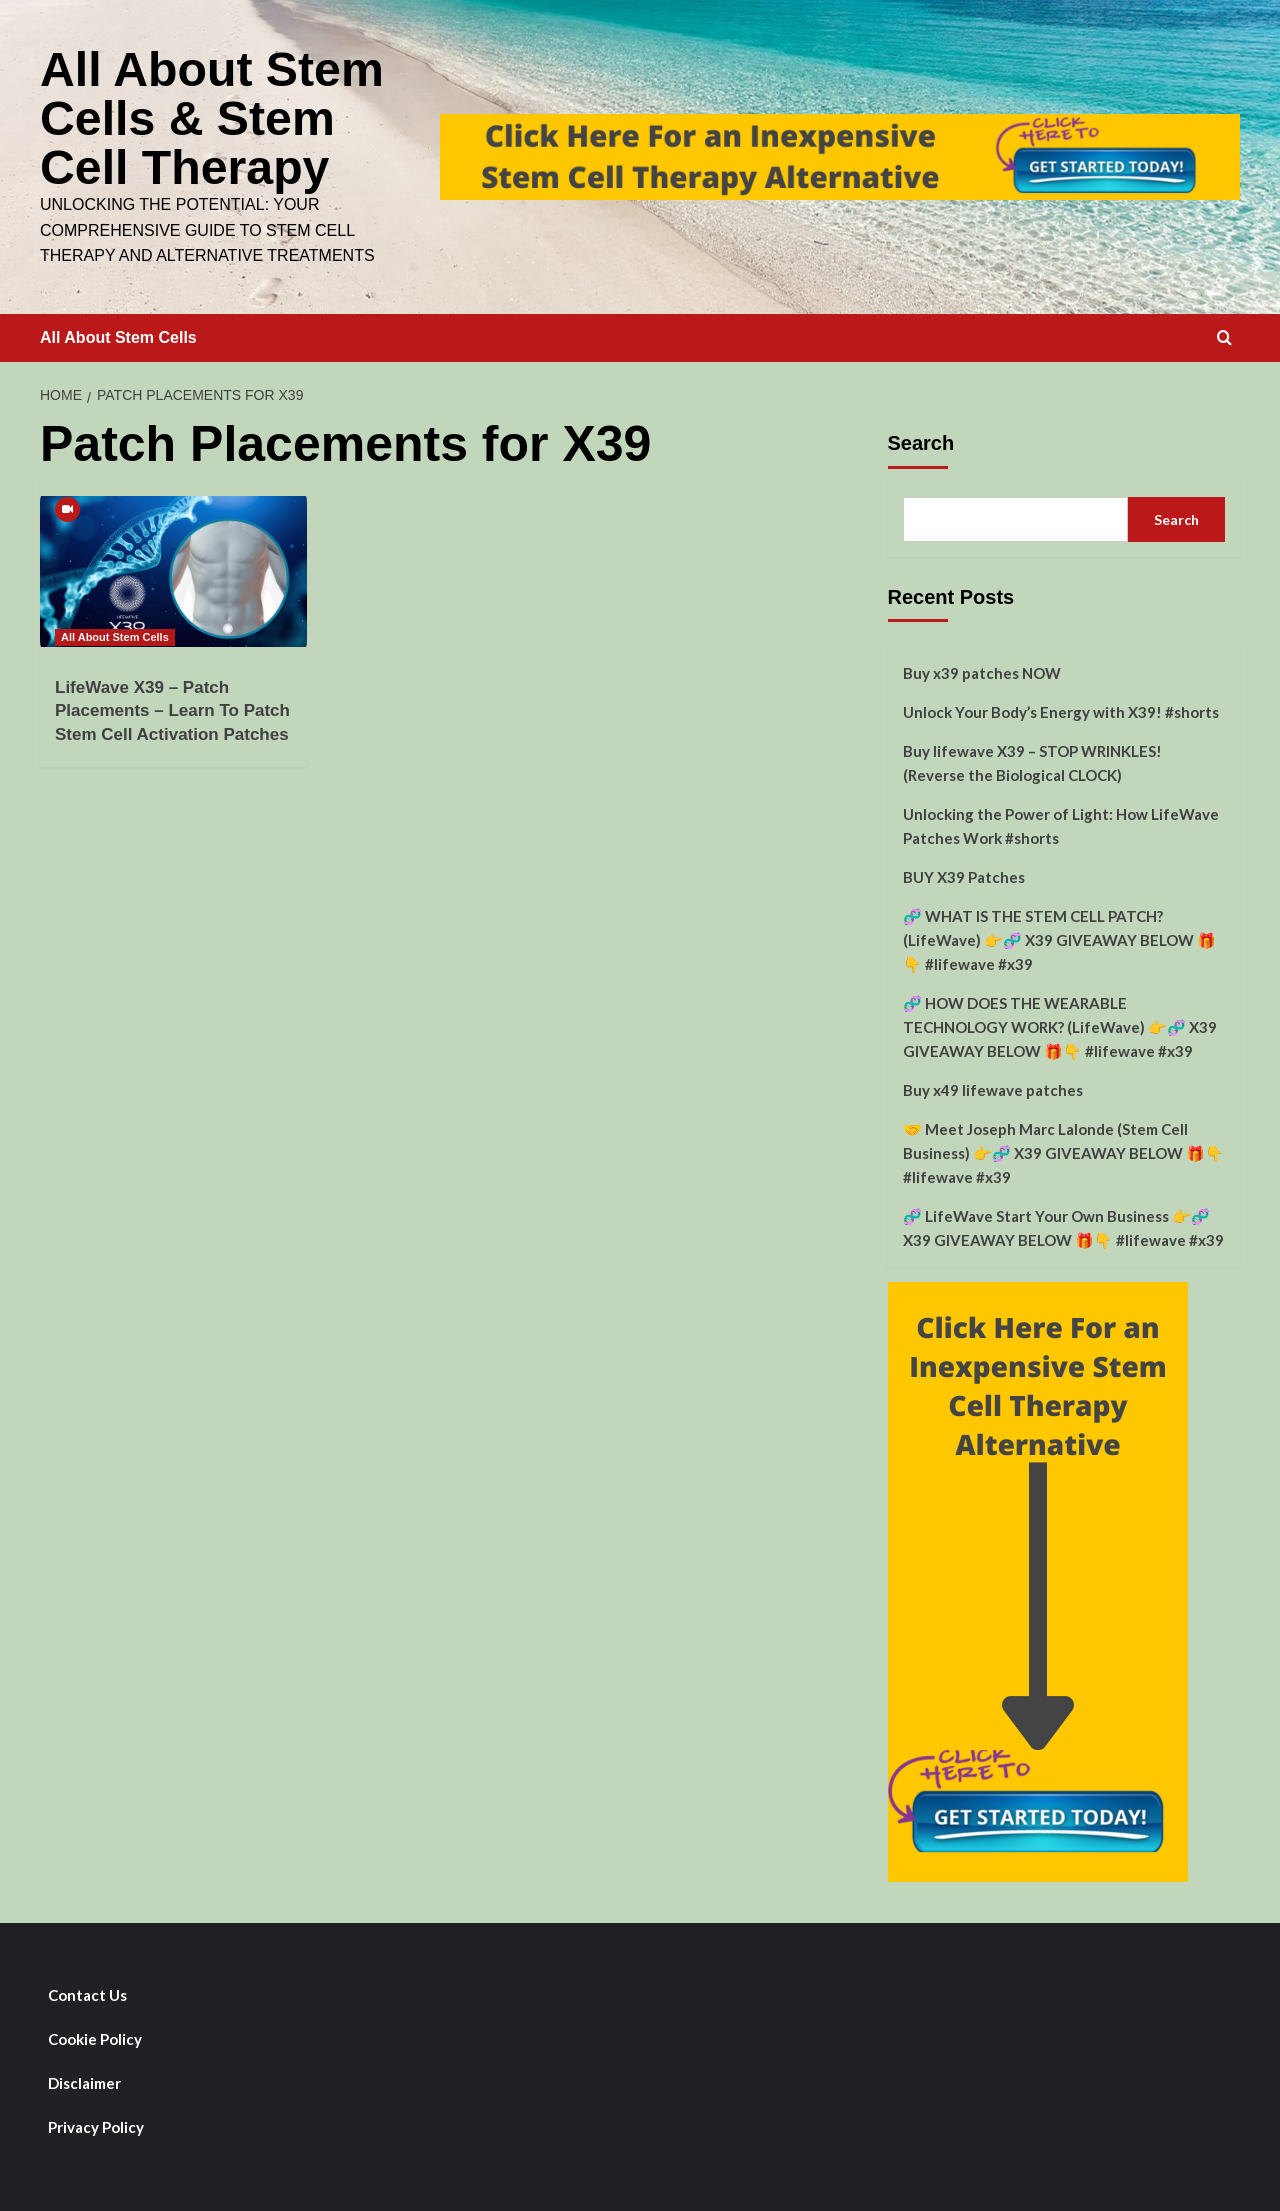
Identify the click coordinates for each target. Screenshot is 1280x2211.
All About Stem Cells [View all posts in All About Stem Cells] (115, 634)
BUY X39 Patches (964, 874)
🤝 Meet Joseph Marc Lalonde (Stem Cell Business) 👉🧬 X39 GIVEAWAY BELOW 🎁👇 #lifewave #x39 (1063, 1150)
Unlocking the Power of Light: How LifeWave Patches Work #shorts (1061, 823)
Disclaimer (84, 2080)
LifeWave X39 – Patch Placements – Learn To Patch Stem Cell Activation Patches (172, 708)
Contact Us (87, 1992)
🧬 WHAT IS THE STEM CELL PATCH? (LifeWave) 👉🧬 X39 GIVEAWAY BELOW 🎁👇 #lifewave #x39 (1059, 937)
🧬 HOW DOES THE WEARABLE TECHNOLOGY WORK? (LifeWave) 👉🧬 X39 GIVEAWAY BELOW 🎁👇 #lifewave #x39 (1060, 1024)
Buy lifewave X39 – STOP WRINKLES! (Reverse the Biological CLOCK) (1032, 760)
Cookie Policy (95, 2036)
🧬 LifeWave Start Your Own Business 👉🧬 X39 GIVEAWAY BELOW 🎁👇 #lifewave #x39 (1063, 1225)
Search (921, 440)
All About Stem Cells (118, 334)
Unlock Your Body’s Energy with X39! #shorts (1061, 709)
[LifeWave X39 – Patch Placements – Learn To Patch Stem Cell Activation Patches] (173, 568)
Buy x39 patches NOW (982, 670)
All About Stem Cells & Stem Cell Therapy (211, 116)
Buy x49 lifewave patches (993, 1087)
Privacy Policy (96, 2124)
